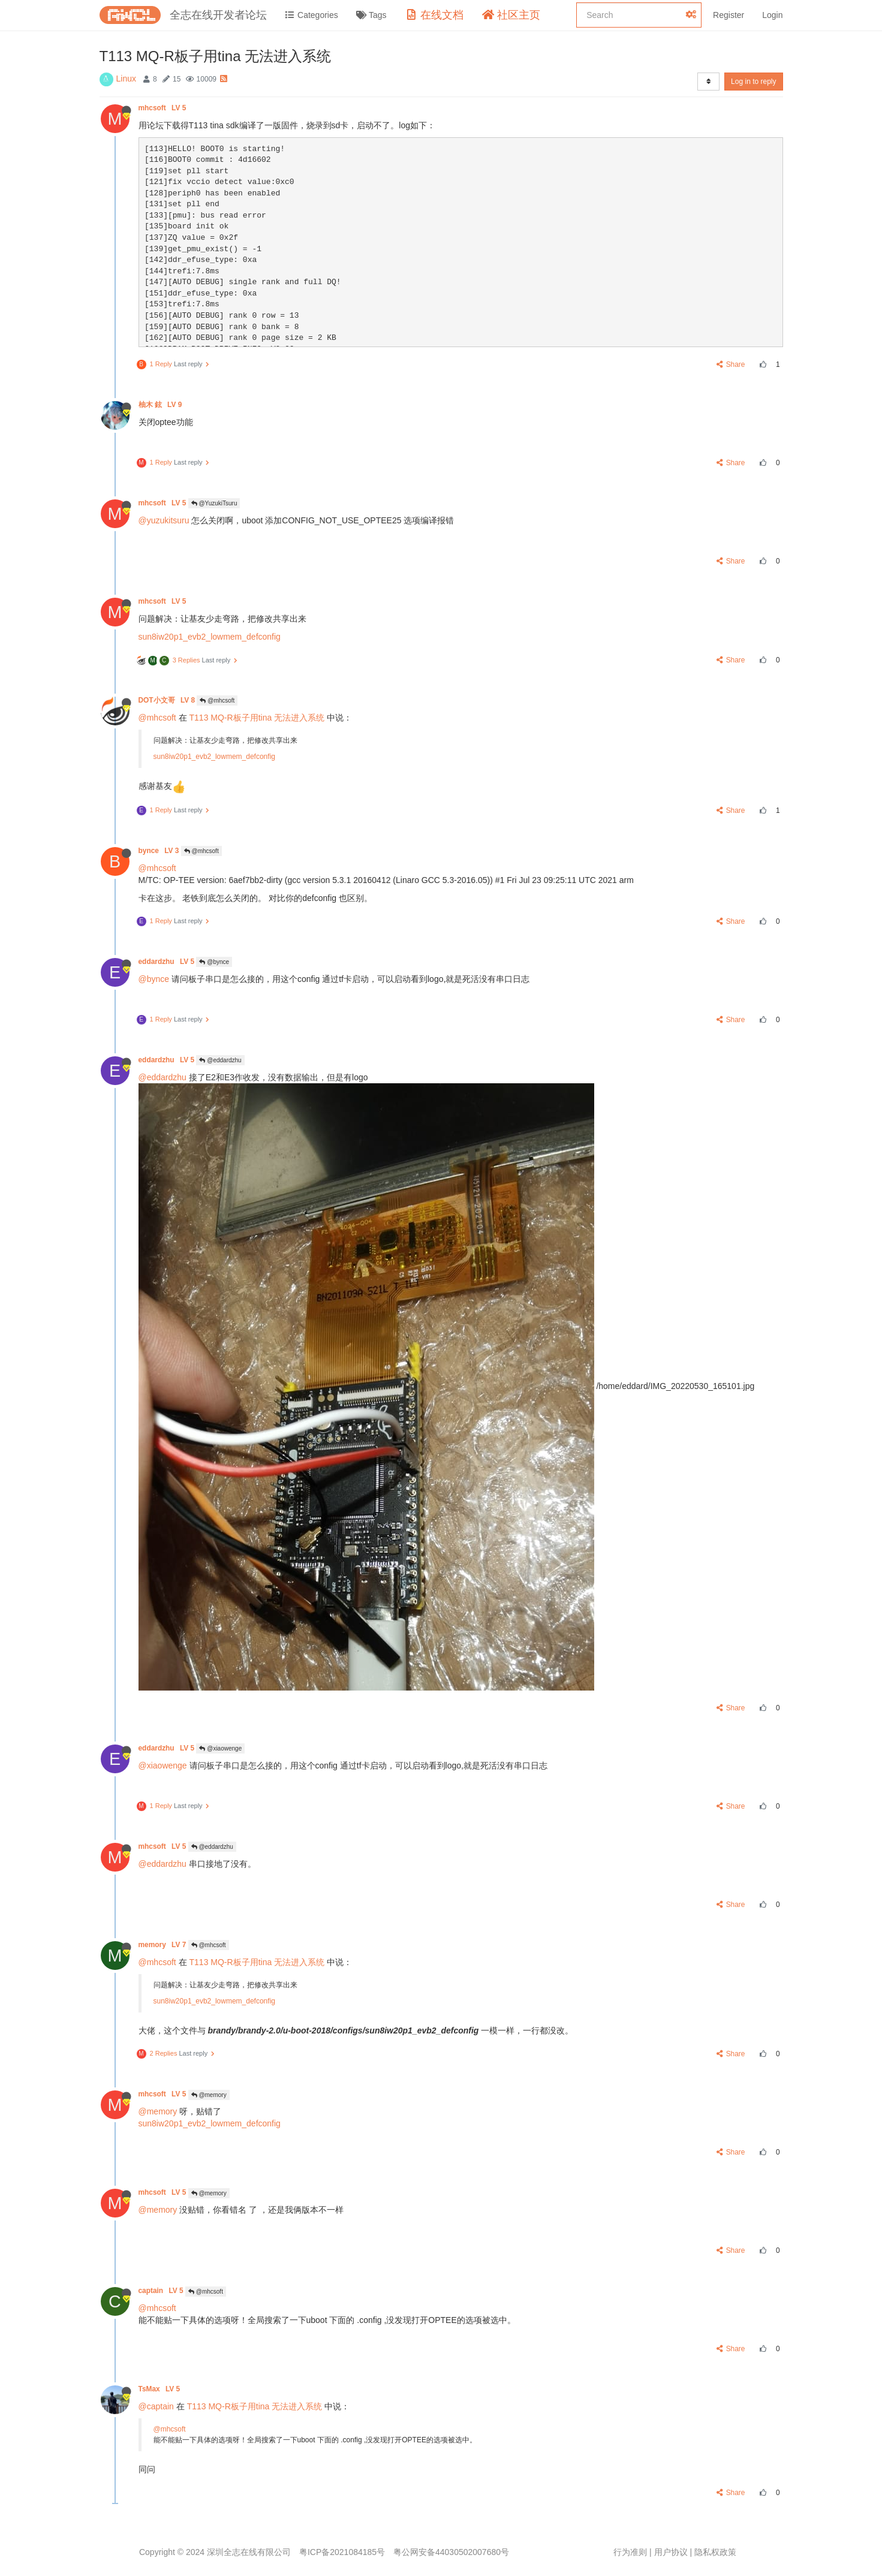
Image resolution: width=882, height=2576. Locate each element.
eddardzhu (168, 961)
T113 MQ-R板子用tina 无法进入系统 (257, 717)
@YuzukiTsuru (214, 503)
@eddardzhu (220, 1060)
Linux (126, 78)
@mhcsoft (217, 700)
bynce (160, 850)
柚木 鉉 (161, 404)
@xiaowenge (220, 1748)
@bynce (214, 962)
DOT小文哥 (168, 700)
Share (730, 364)
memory (163, 1945)
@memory (209, 2095)
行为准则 (630, 2552)
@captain (156, 2406)
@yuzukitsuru (164, 520)
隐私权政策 (715, 2552)
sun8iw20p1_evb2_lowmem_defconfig (210, 636)
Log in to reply (753, 81)
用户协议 (671, 2552)
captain (162, 2290)
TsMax (160, 2389)
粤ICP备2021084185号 (342, 2552)
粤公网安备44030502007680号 (451, 2552)
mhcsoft (163, 108)
